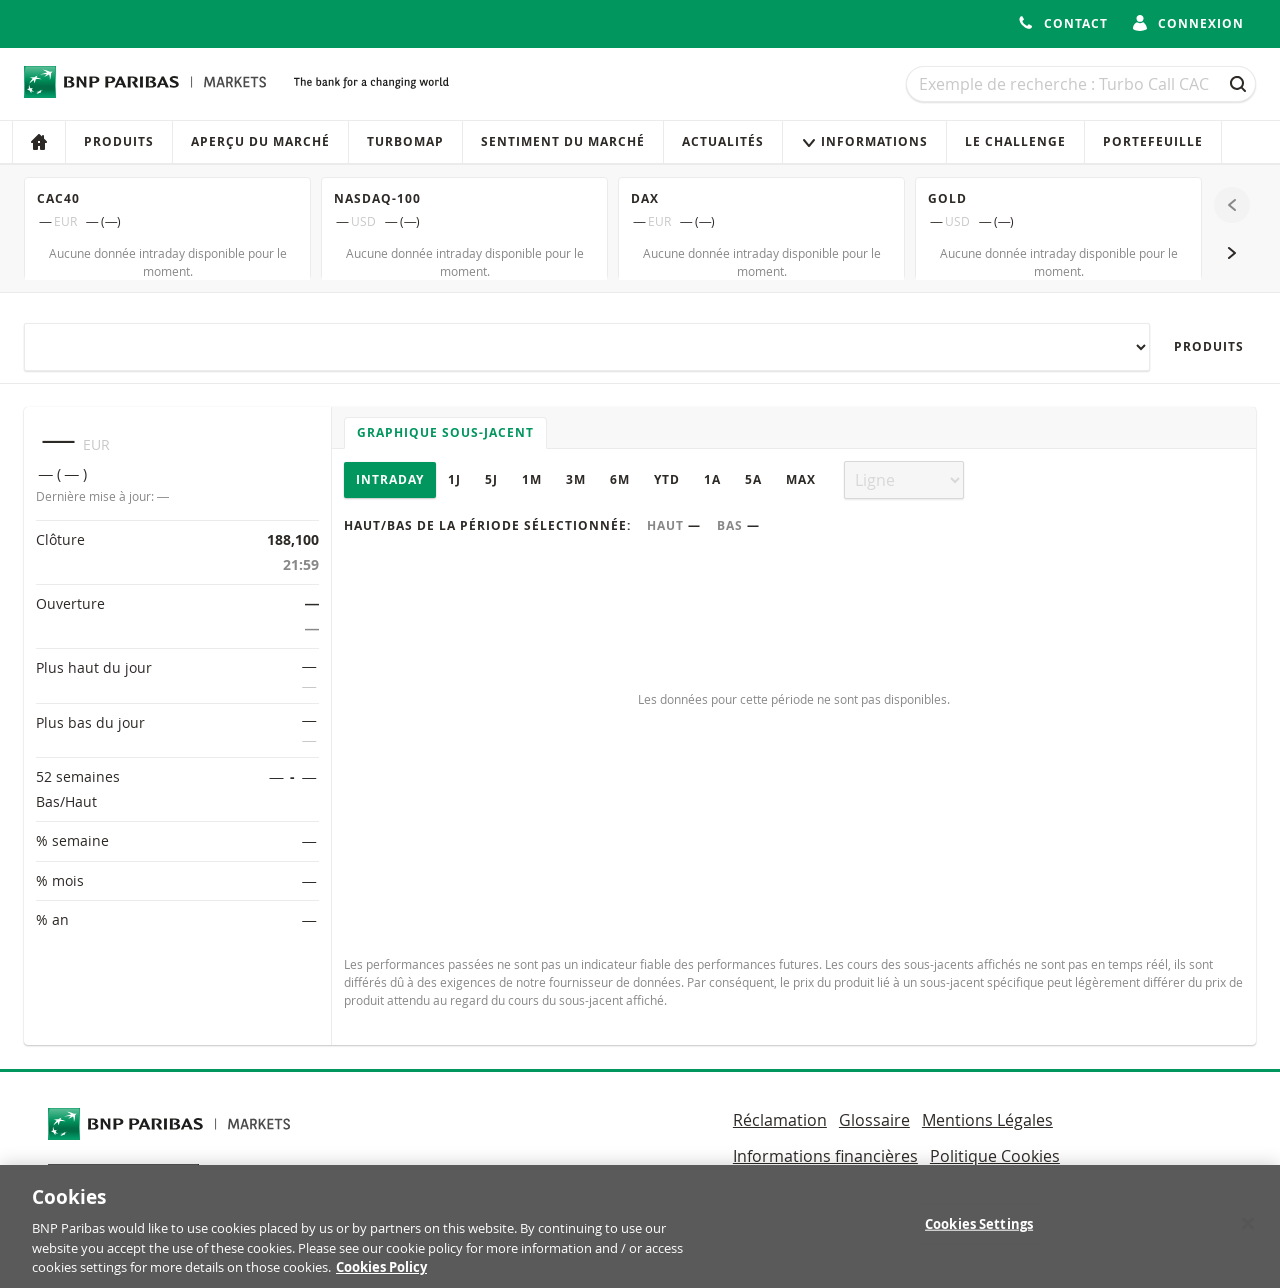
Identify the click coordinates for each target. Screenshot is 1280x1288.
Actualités (723, 141)
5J (491, 479)
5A (753, 479)
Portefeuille (1153, 141)
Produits (119, 141)
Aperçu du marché (260, 141)
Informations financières (825, 1156)
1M (532, 479)
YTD (667, 479)
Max (801, 479)
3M (576, 479)
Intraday (390, 479)
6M (620, 479)
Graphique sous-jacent (445, 432)
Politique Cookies (995, 1156)
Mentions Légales (987, 1120)
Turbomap (405, 141)
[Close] (1248, 1234)
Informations (864, 141)
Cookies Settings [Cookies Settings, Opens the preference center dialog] (979, 1234)
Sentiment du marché (563, 141)
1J (454, 479)
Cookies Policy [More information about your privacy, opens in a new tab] (381, 1278)
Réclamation (780, 1120)
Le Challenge (1015, 141)
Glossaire (874, 1120)
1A (712, 479)
